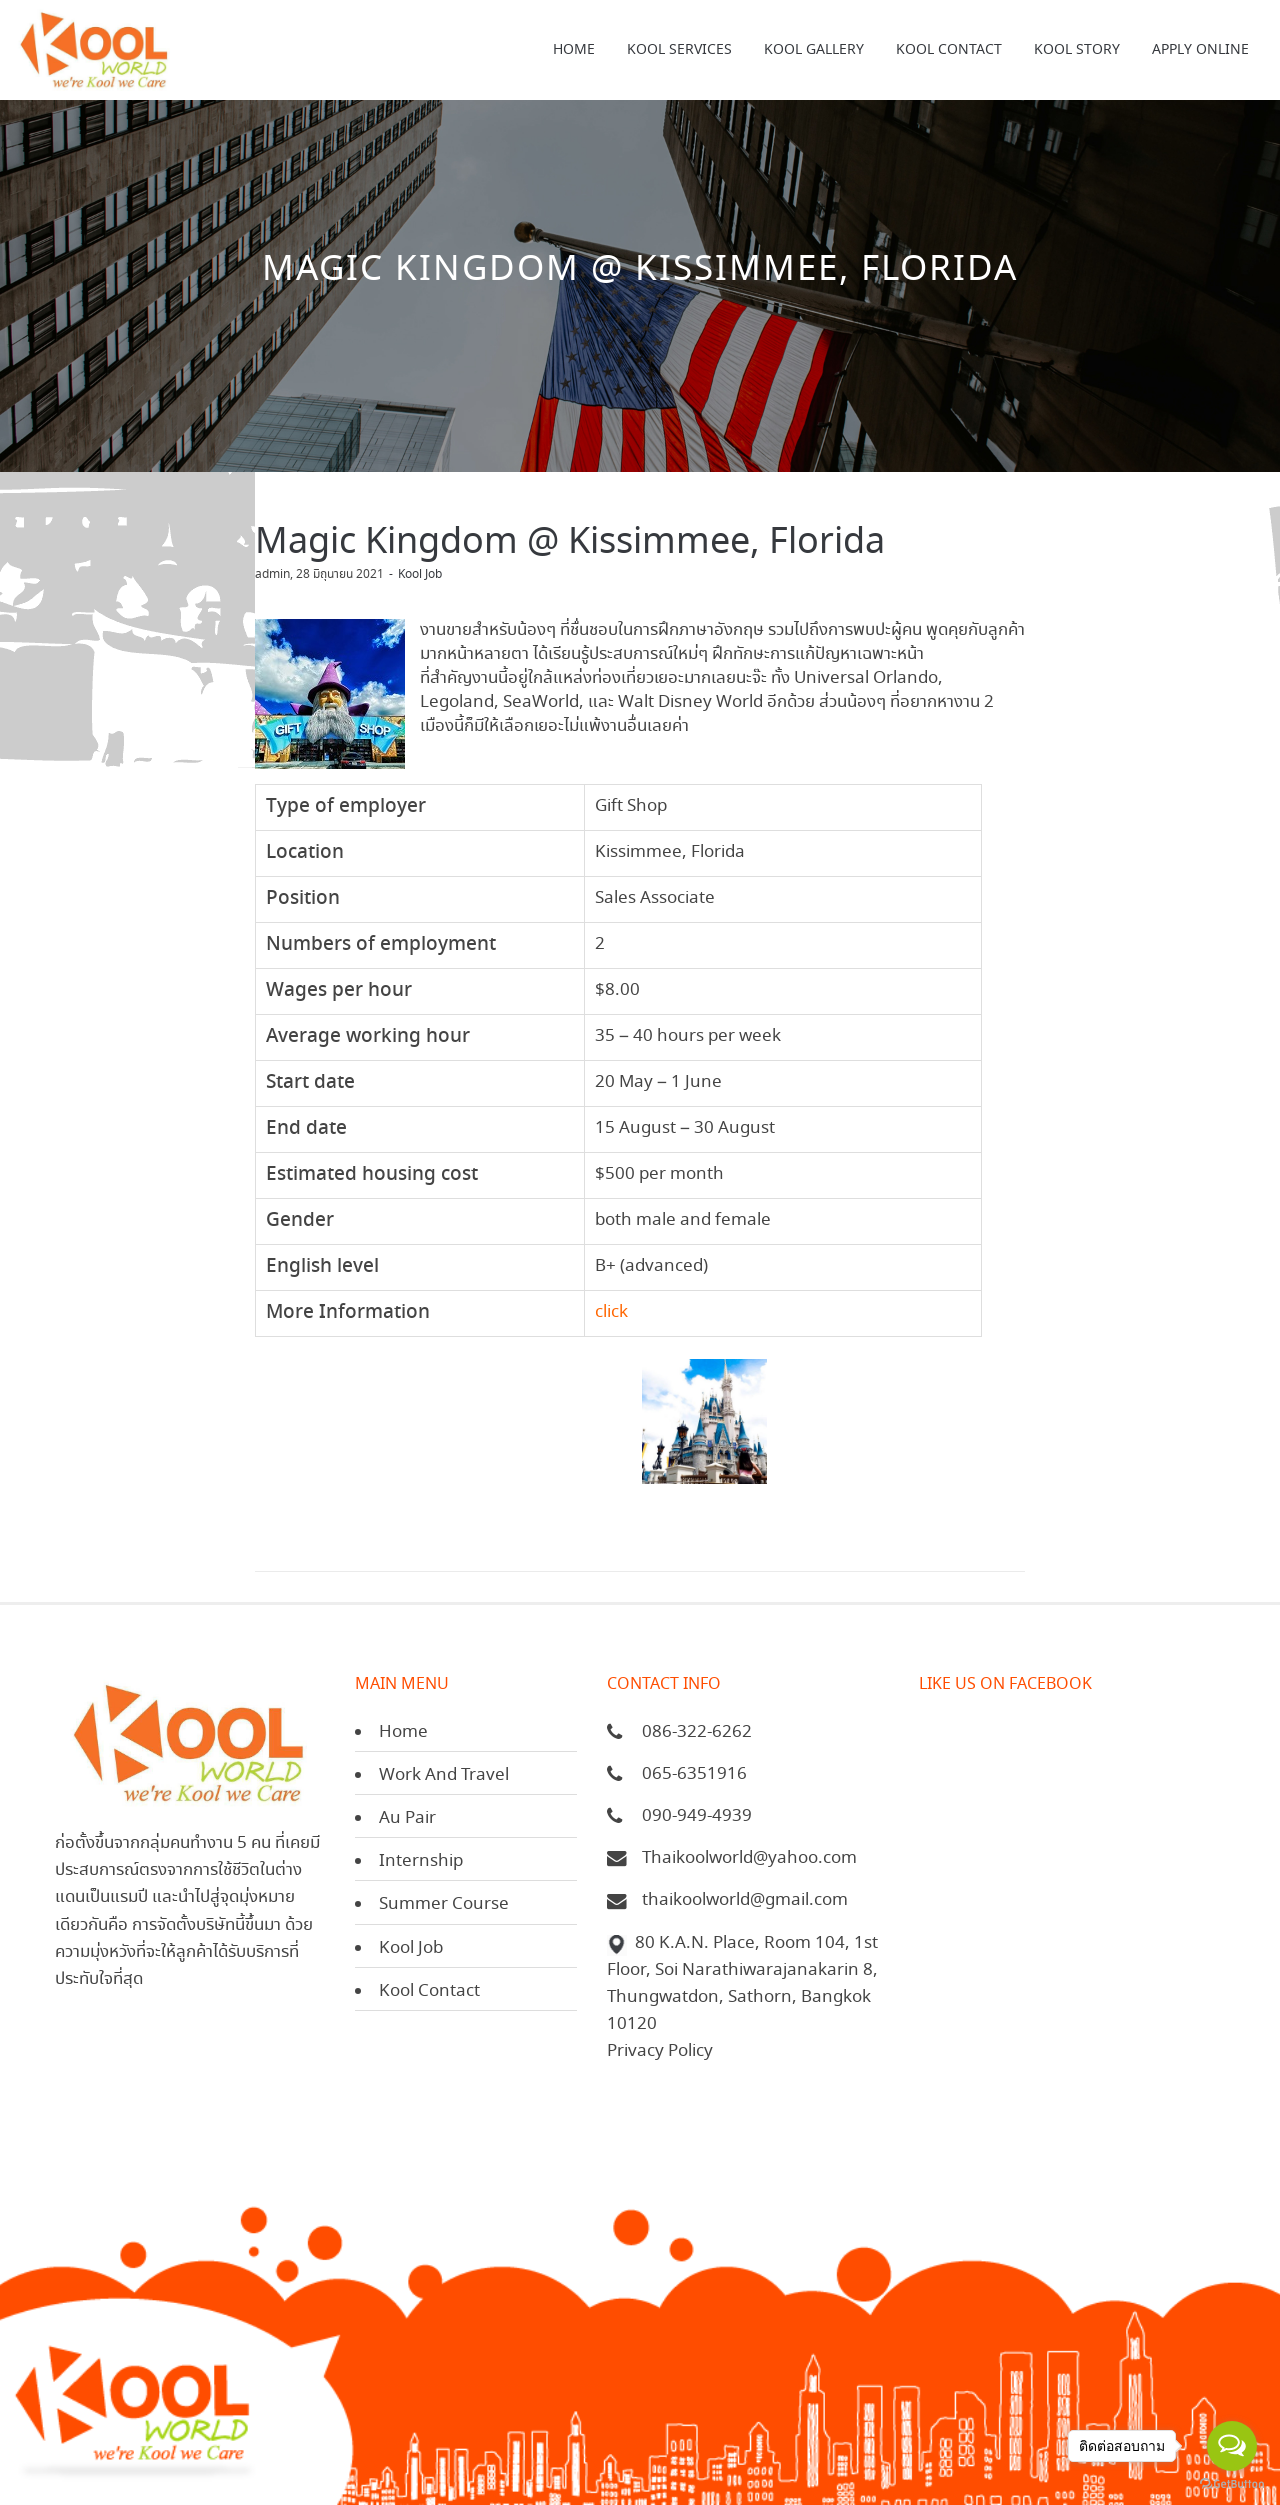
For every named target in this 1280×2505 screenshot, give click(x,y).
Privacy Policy (660, 2051)
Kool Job (420, 574)
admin (272, 574)
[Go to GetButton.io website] (1232, 2484)
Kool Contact (429, 1991)
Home (403, 1732)
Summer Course (444, 1904)
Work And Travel (444, 1775)
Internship (421, 1861)
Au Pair (407, 1818)
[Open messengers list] (1232, 2446)
